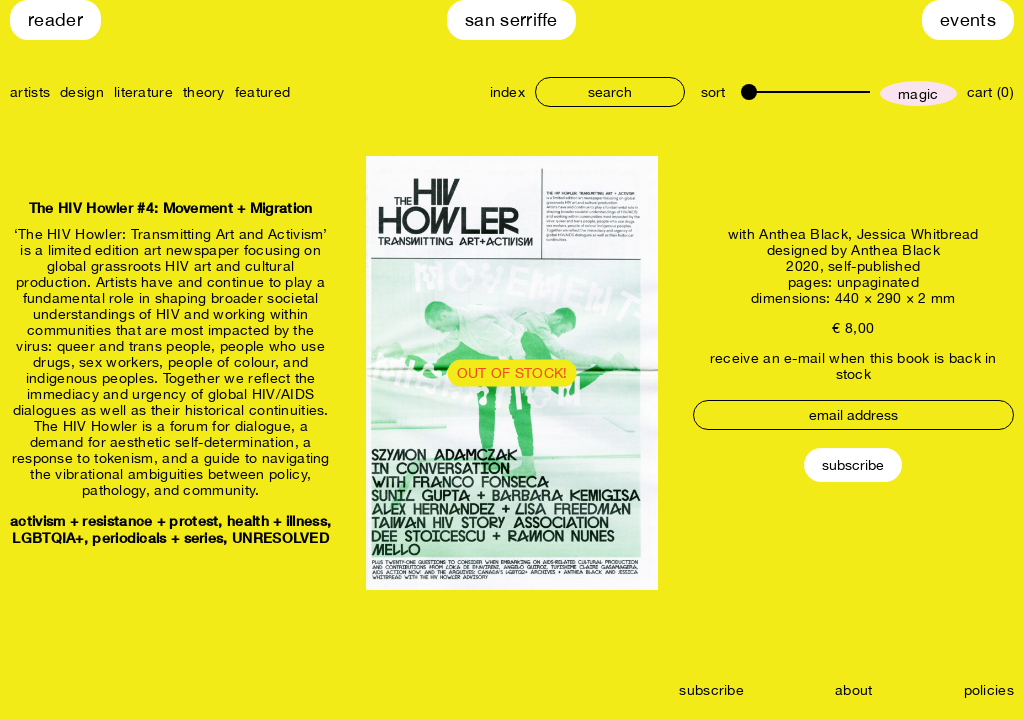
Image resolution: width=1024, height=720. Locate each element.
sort (713, 92)
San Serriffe (511, 19)
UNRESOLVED (280, 537)
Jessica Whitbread (918, 234)
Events (968, 19)
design (82, 92)
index (508, 92)
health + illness (277, 520)
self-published (874, 266)
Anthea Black (803, 234)
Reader (55, 19)
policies (989, 690)
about (854, 690)
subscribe (711, 690)
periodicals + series (157, 537)
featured (262, 92)
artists (30, 92)
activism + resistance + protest (114, 520)
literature (143, 92)
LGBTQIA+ (47, 537)
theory (204, 92)
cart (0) (990, 92)
